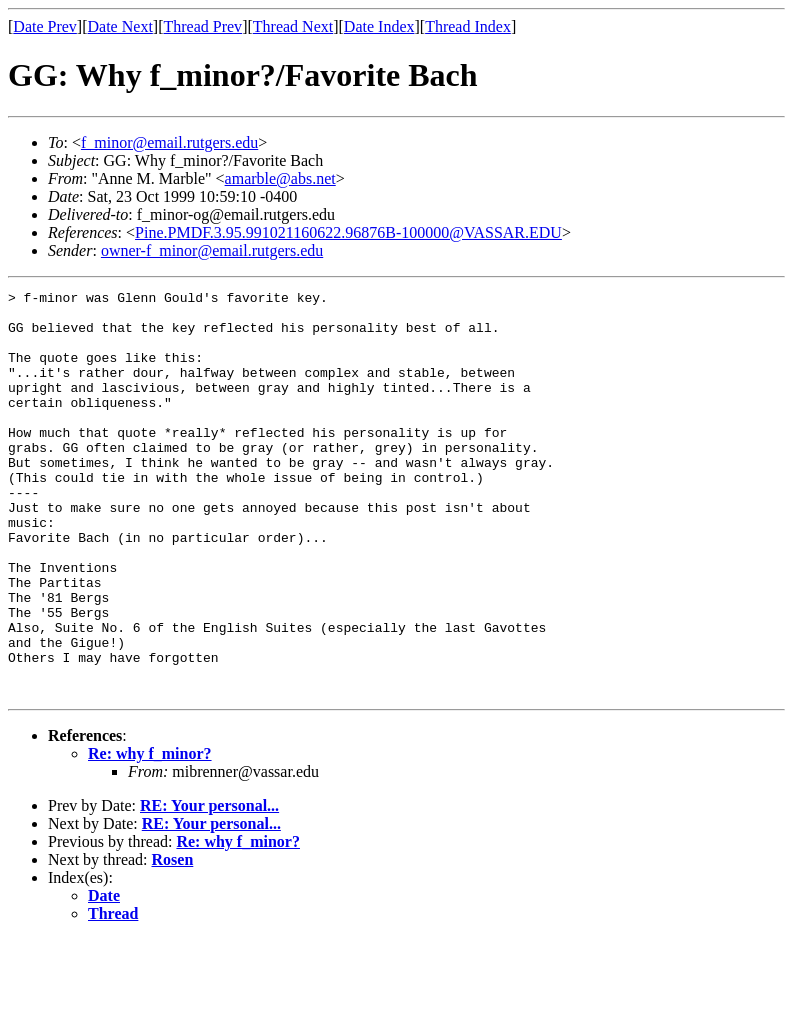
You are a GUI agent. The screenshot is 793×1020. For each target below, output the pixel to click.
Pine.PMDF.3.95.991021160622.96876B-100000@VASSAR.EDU (348, 232)
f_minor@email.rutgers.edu (169, 142)
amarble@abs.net (280, 178)
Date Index (379, 26)
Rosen (173, 940)
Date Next (120, 26)
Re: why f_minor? (150, 834)
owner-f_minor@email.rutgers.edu (212, 250)
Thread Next (293, 26)
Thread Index (468, 26)
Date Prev (45, 26)
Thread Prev (202, 26)
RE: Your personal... (209, 886)
